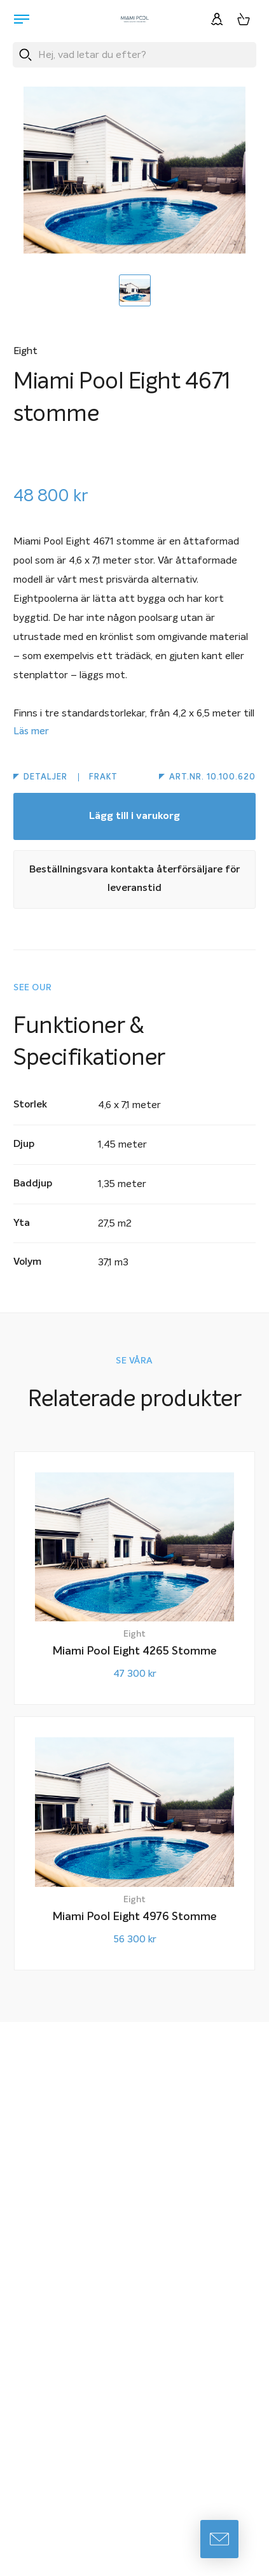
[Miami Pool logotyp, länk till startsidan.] (134, 19)
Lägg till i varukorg (134, 816)
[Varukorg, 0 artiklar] (243, 19)
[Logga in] (216, 19)
